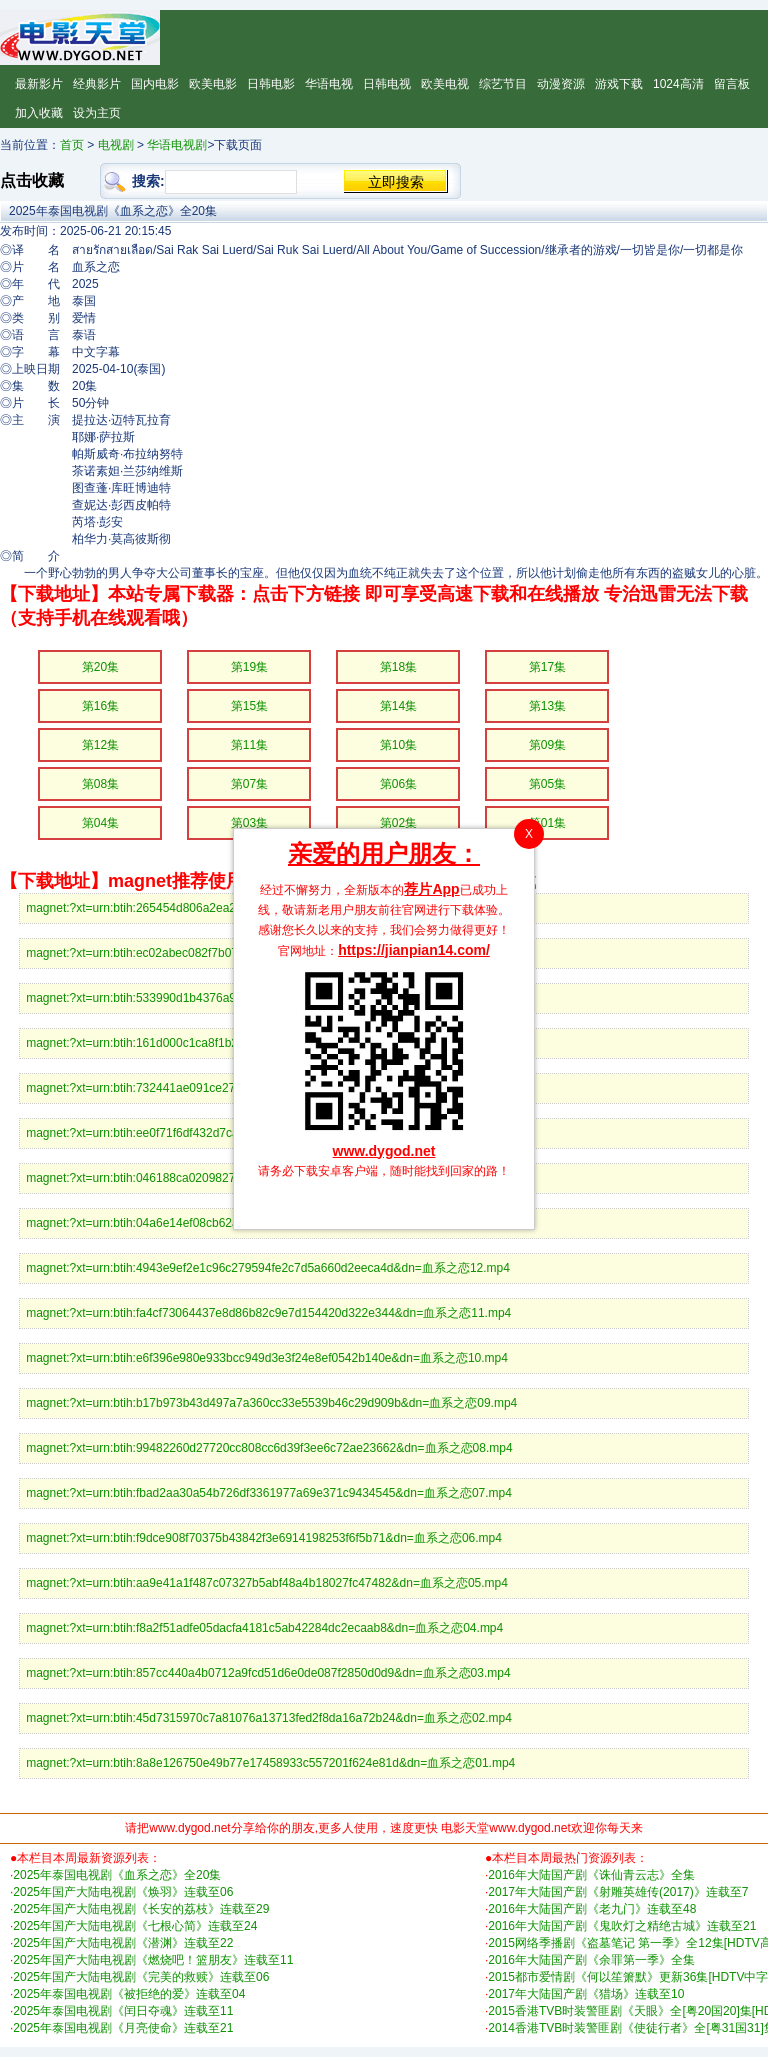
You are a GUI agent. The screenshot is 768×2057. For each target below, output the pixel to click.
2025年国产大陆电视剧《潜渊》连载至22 (123, 1943)
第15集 (249, 706)
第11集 (249, 745)
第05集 (547, 784)
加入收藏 (39, 113)
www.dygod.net (384, 1151)
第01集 (547, 823)
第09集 (547, 745)
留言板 (732, 84)
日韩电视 (387, 84)
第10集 (398, 745)
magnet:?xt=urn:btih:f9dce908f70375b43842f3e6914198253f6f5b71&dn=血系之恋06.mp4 (264, 1538)
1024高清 (678, 84)
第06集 (398, 784)
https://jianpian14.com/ (414, 950)
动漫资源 (561, 84)
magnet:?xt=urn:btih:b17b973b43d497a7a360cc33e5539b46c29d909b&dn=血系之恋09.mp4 (271, 1403)
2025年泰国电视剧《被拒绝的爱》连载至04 (129, 1994)
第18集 (398, 667)
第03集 (249, 823)
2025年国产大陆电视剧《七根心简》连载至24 (135, 1926)
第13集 (547, 706)
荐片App (431, 889)
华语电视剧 (177, 145)
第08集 (100, 784)
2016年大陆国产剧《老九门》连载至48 (592, 1909)
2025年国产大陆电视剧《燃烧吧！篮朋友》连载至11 (153, 1960)
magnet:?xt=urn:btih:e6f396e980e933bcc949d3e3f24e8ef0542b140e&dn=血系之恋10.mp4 (267, 1358)
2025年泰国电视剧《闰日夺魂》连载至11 (123, 2011)
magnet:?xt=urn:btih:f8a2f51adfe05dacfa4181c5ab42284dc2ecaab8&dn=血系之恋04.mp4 (264, 1628)
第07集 (249, 784)
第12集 (100, 745)
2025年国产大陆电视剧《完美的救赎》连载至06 (141, 1977)
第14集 (398, 706)
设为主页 (97, 113)
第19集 (249, 667)
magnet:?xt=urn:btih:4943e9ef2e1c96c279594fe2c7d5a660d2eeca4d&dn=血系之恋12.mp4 (268, 1268)
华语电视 (329, 84)
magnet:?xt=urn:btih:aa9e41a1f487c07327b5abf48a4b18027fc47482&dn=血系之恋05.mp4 (267, 1583)
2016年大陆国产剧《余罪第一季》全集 (591, 1960)
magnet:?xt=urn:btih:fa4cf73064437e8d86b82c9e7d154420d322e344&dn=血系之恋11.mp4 (268, 1313)
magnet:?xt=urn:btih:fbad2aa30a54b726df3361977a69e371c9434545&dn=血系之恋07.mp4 (269, 1493)
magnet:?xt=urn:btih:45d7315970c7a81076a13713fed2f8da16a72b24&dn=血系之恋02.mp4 (269, 1718)
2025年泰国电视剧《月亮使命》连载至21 (123, 2028)
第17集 (547, 667)
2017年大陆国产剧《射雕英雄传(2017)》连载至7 (618, 1892)
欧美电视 (445, 84)
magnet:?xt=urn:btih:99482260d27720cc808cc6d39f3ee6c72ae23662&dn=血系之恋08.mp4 (269, 1448)
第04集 (100, 823)
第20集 (100, 667)
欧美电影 (213, 84)
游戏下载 (619, 84)
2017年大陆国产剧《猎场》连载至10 (586, 1994)
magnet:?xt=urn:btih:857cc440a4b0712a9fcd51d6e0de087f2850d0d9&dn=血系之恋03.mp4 (268, 1673)
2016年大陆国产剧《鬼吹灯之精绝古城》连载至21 (622, 1926)
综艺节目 (503, 84)
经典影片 (97, 84)
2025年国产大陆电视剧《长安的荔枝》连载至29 (141, 1909)
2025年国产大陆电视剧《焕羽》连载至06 (123, 1892)
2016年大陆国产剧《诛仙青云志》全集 (591, 1875)
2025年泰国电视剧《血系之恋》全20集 (117, 1875)
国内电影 (155, 84)
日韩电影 (271, 84)
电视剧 (116, 145)
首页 (72, 145)
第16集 (100, 706)
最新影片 (39, 84)
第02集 (398, 823)
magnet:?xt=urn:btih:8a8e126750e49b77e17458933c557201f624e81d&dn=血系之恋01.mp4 (270, 1763)
